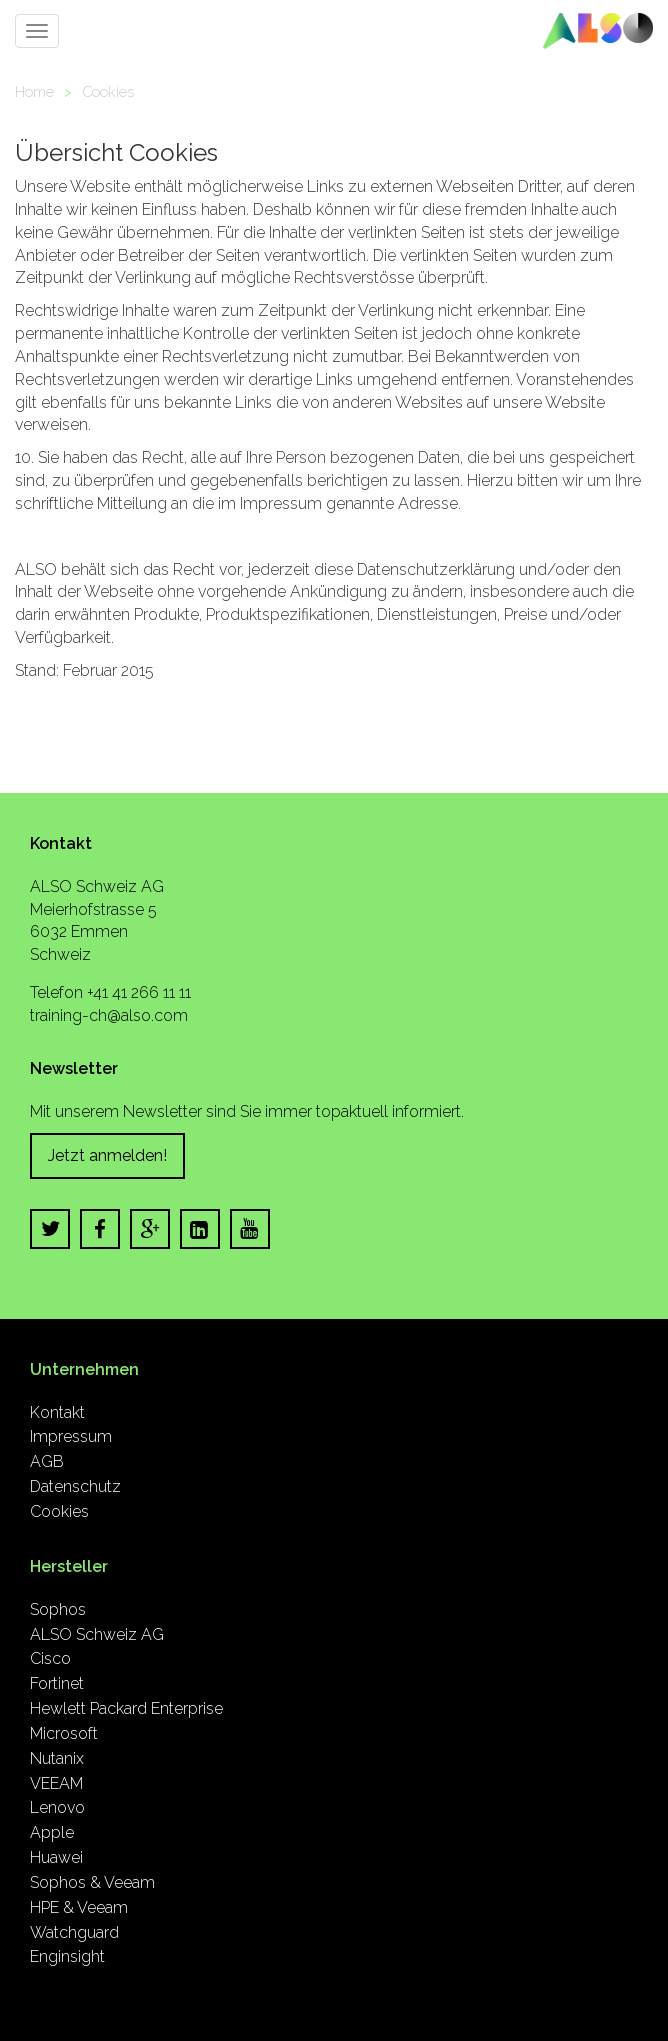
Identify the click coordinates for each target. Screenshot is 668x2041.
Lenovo (57, 1807)
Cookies (108, 91)
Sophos (58, 1609)
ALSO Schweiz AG (97, 1634)
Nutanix (57, 1758)
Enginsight (67, 1956)
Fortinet (57, 1683)
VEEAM (56, 1783)
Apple (52, 1832)
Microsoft (64, 1733)
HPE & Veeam (79, 1907)
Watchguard (74, 1932)
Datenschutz (75, 1486)
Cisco (50, 1658)
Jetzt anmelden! (107, 1155)
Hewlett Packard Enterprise (126, 1708)
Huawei (56, 1857)
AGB (47, 1461)
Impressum (71, 1436)
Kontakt (57, 1412)
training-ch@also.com (109, 1015)
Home (34, 91)
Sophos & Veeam (92, 1882)
